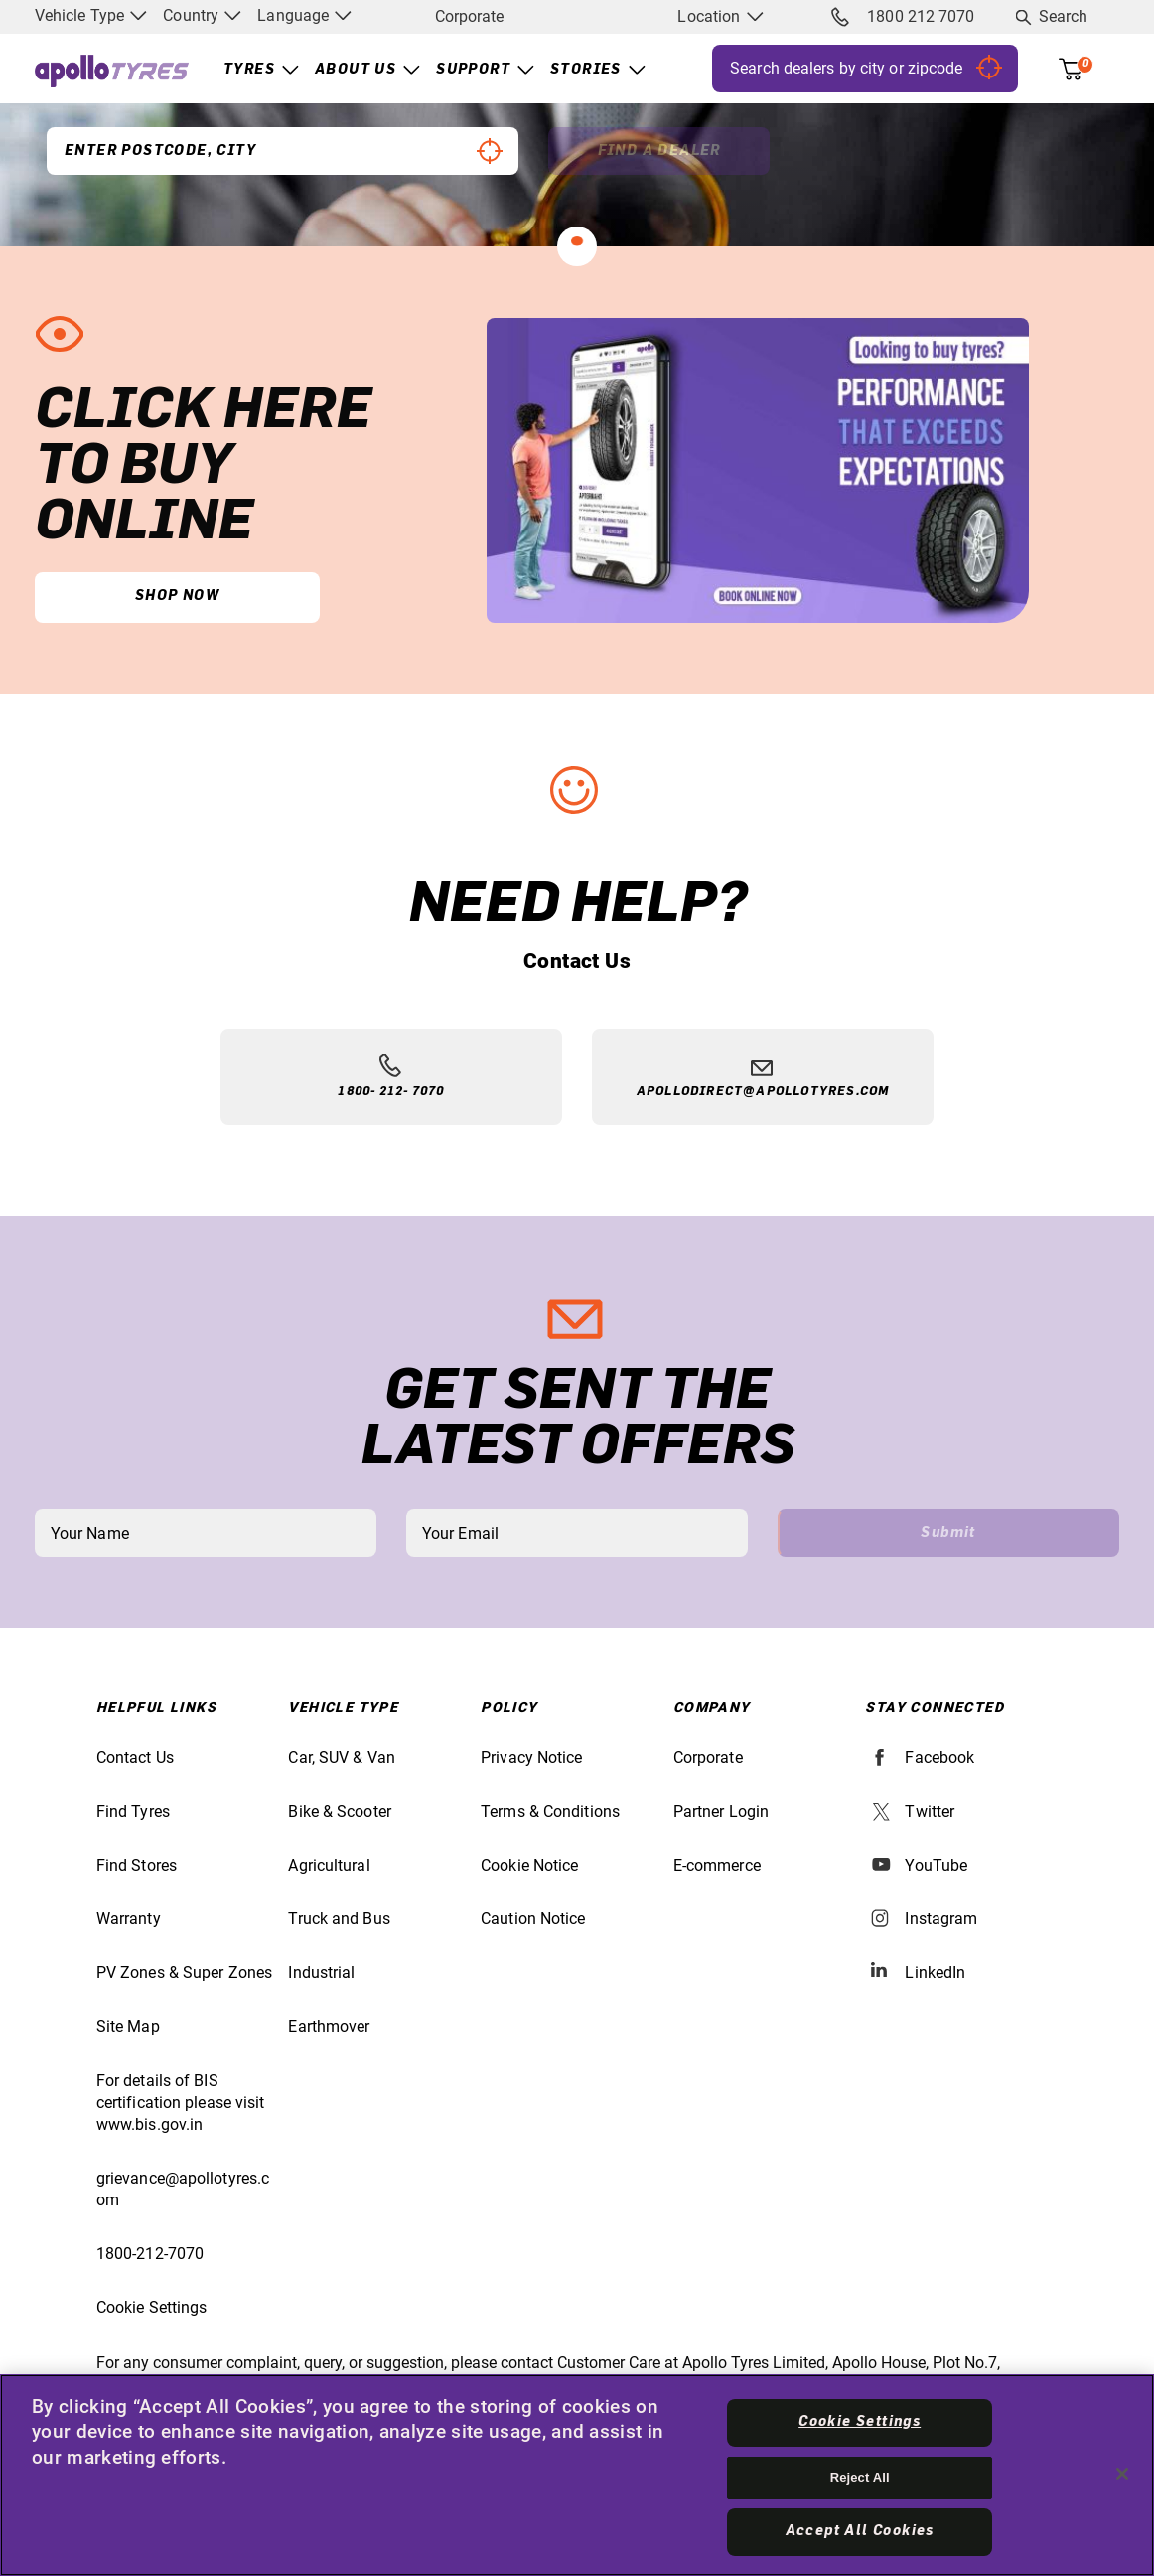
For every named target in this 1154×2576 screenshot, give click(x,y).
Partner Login (721, 1811)
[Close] (1122, 2474)
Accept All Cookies (860, 2531)
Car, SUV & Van (341, 1757)
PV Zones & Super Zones (184, 1972)
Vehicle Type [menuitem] (91, 15)
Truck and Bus (338, 1918)
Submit (948, 1533)
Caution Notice (533, 1918)
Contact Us (135, 1757)
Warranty (128, 1918)
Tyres (249, 69)
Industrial (321, 1972)
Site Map (128, 2026)
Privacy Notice (531, 1757)
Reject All (860, 2477)
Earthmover (328, 2026)
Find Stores (136, 1865)
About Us (355, 69)
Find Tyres (133, 1811)
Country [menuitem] (202, 15)
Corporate (469, 16)
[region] (577, 2475)
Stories (586, 69)
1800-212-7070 (150, 2253)
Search (1063, 16)
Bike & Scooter (339, 1811)
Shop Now (177, 596)
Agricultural (328, 1865)
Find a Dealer (659, 151)
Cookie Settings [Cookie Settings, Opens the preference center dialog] (859, 2422)
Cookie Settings (152, 2307)
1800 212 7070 (902, 17)
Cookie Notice (529, 1865)
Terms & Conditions (550, 1811)
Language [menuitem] (304, 15)
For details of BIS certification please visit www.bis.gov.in (180, 2102)
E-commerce (717, 1865)
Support (473, 69)
